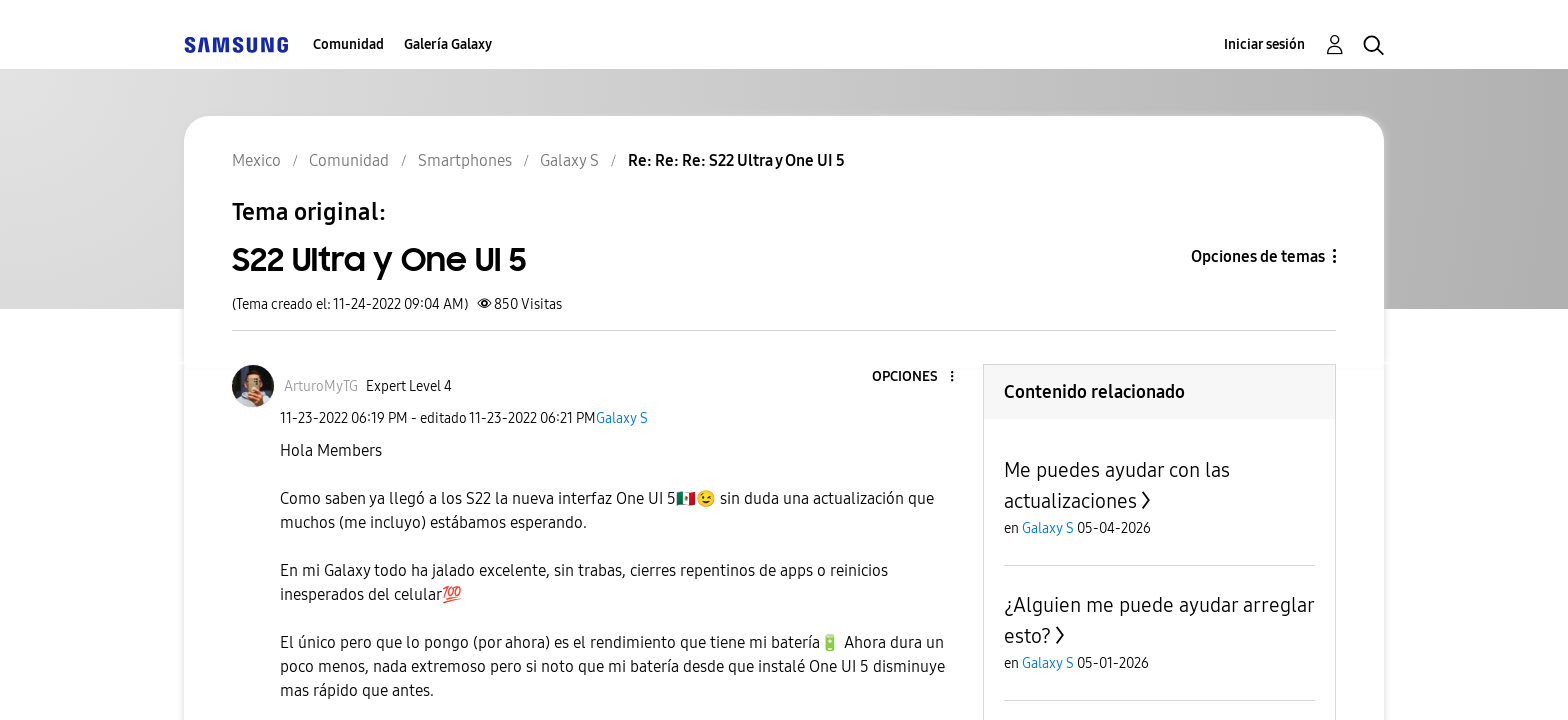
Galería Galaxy (448, 44)
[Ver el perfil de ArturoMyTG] (321, 386)
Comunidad (348, 44)
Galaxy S (622, 418)
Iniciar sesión (1264, 44)
